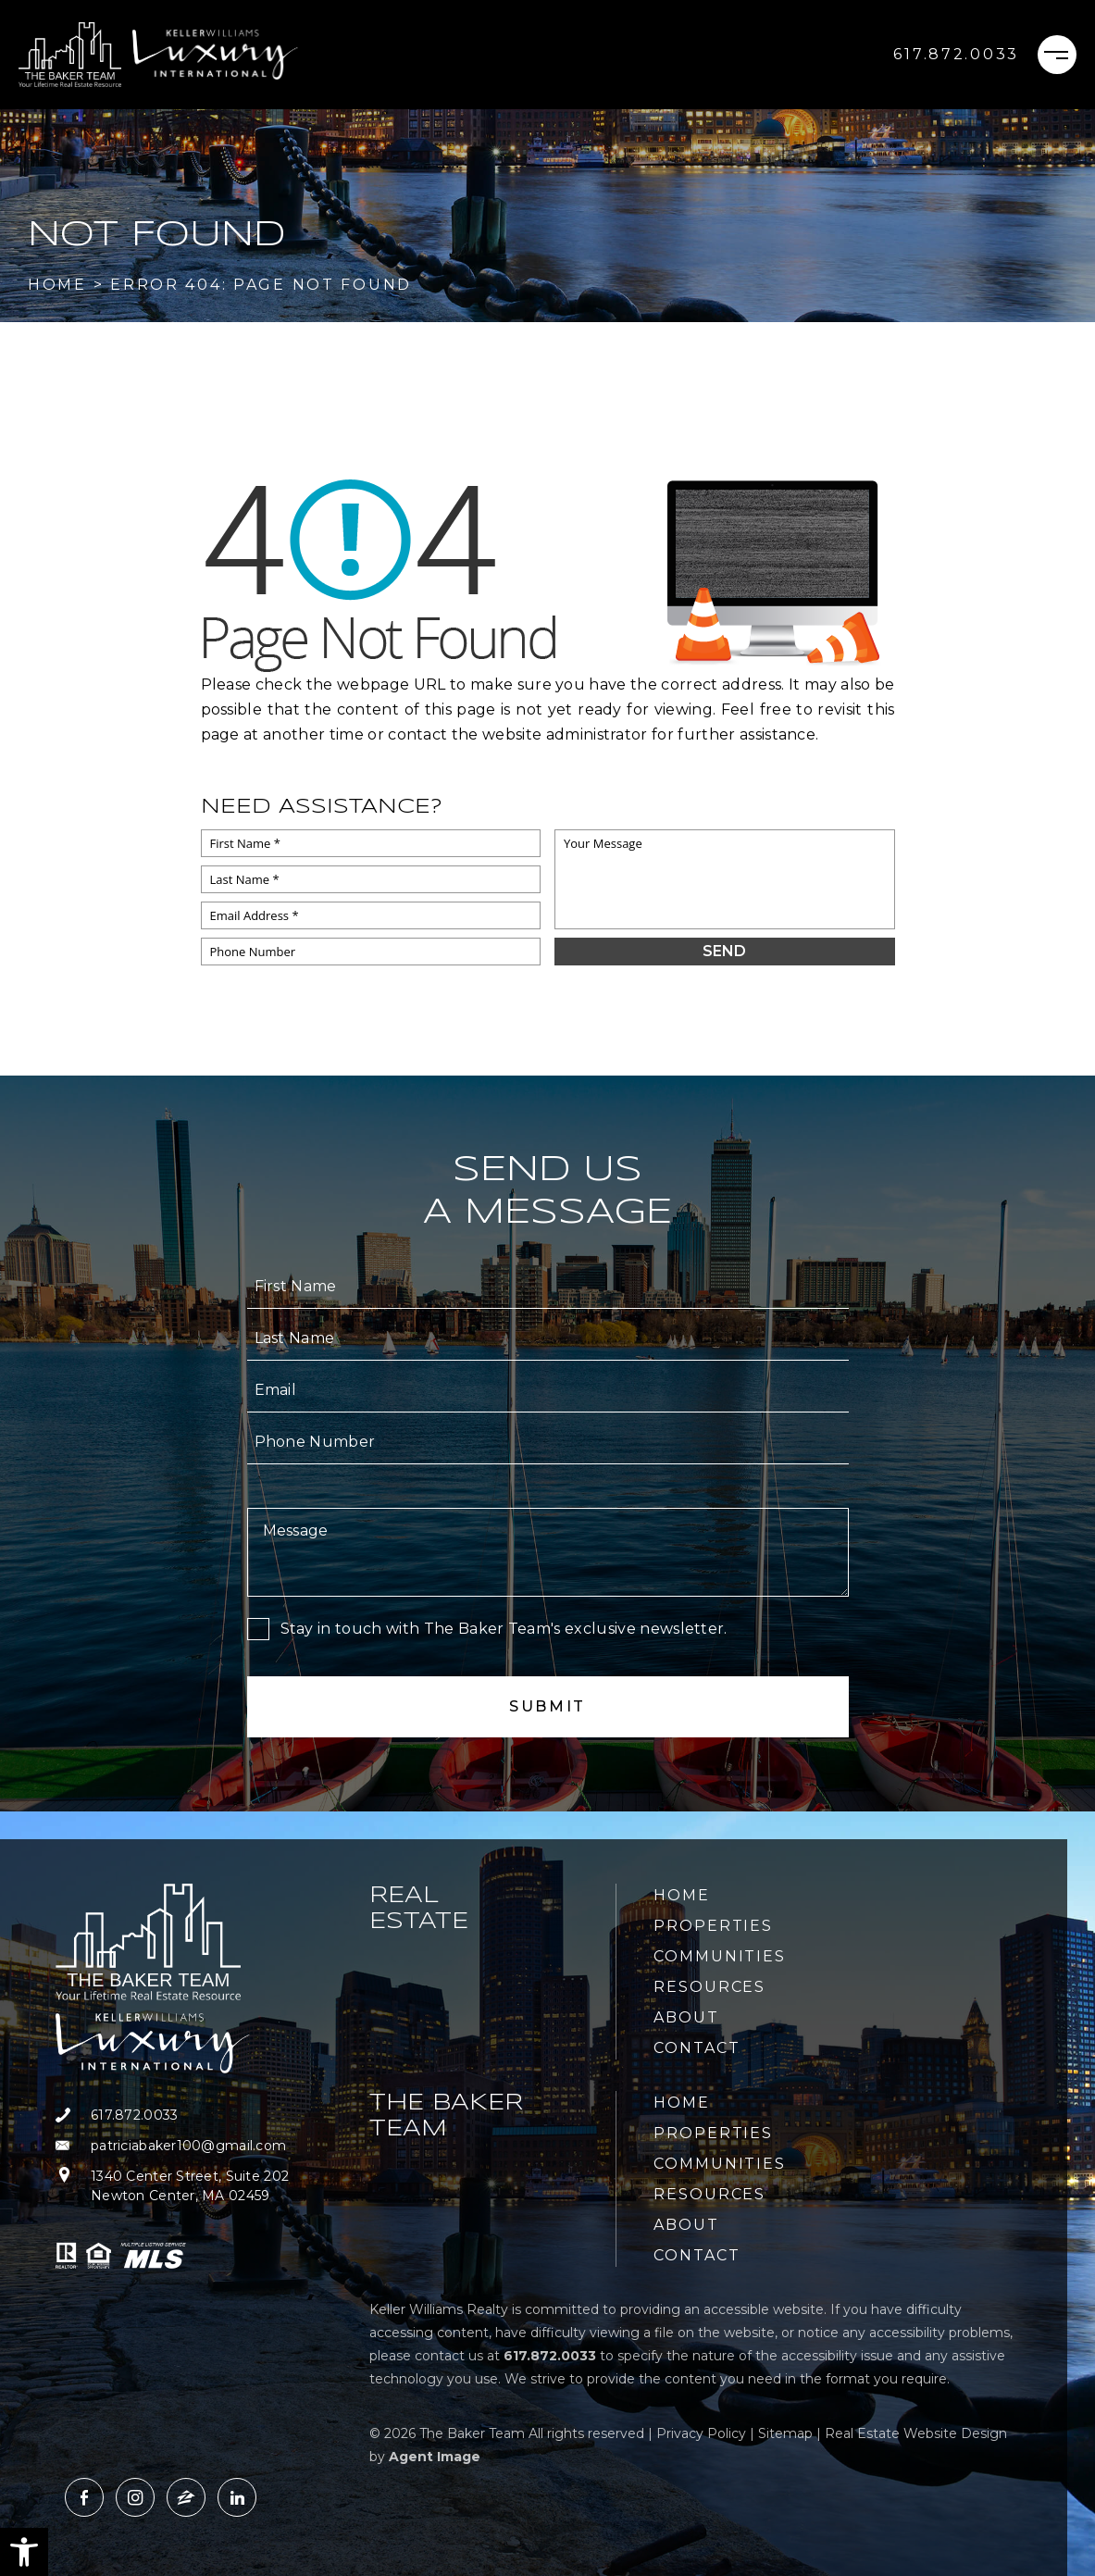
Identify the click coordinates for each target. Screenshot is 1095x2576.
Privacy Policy (701, 2433)
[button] (24, 2552)
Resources (709, 1987)
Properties (713, 1926)
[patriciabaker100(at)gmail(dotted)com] (201, 2146)
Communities (719, 1956)
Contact (696, 2048)
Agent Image (434, 2456)
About (686, 2017)
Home (681, 1895)
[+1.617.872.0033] (956, 55)
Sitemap (785, 2433)
